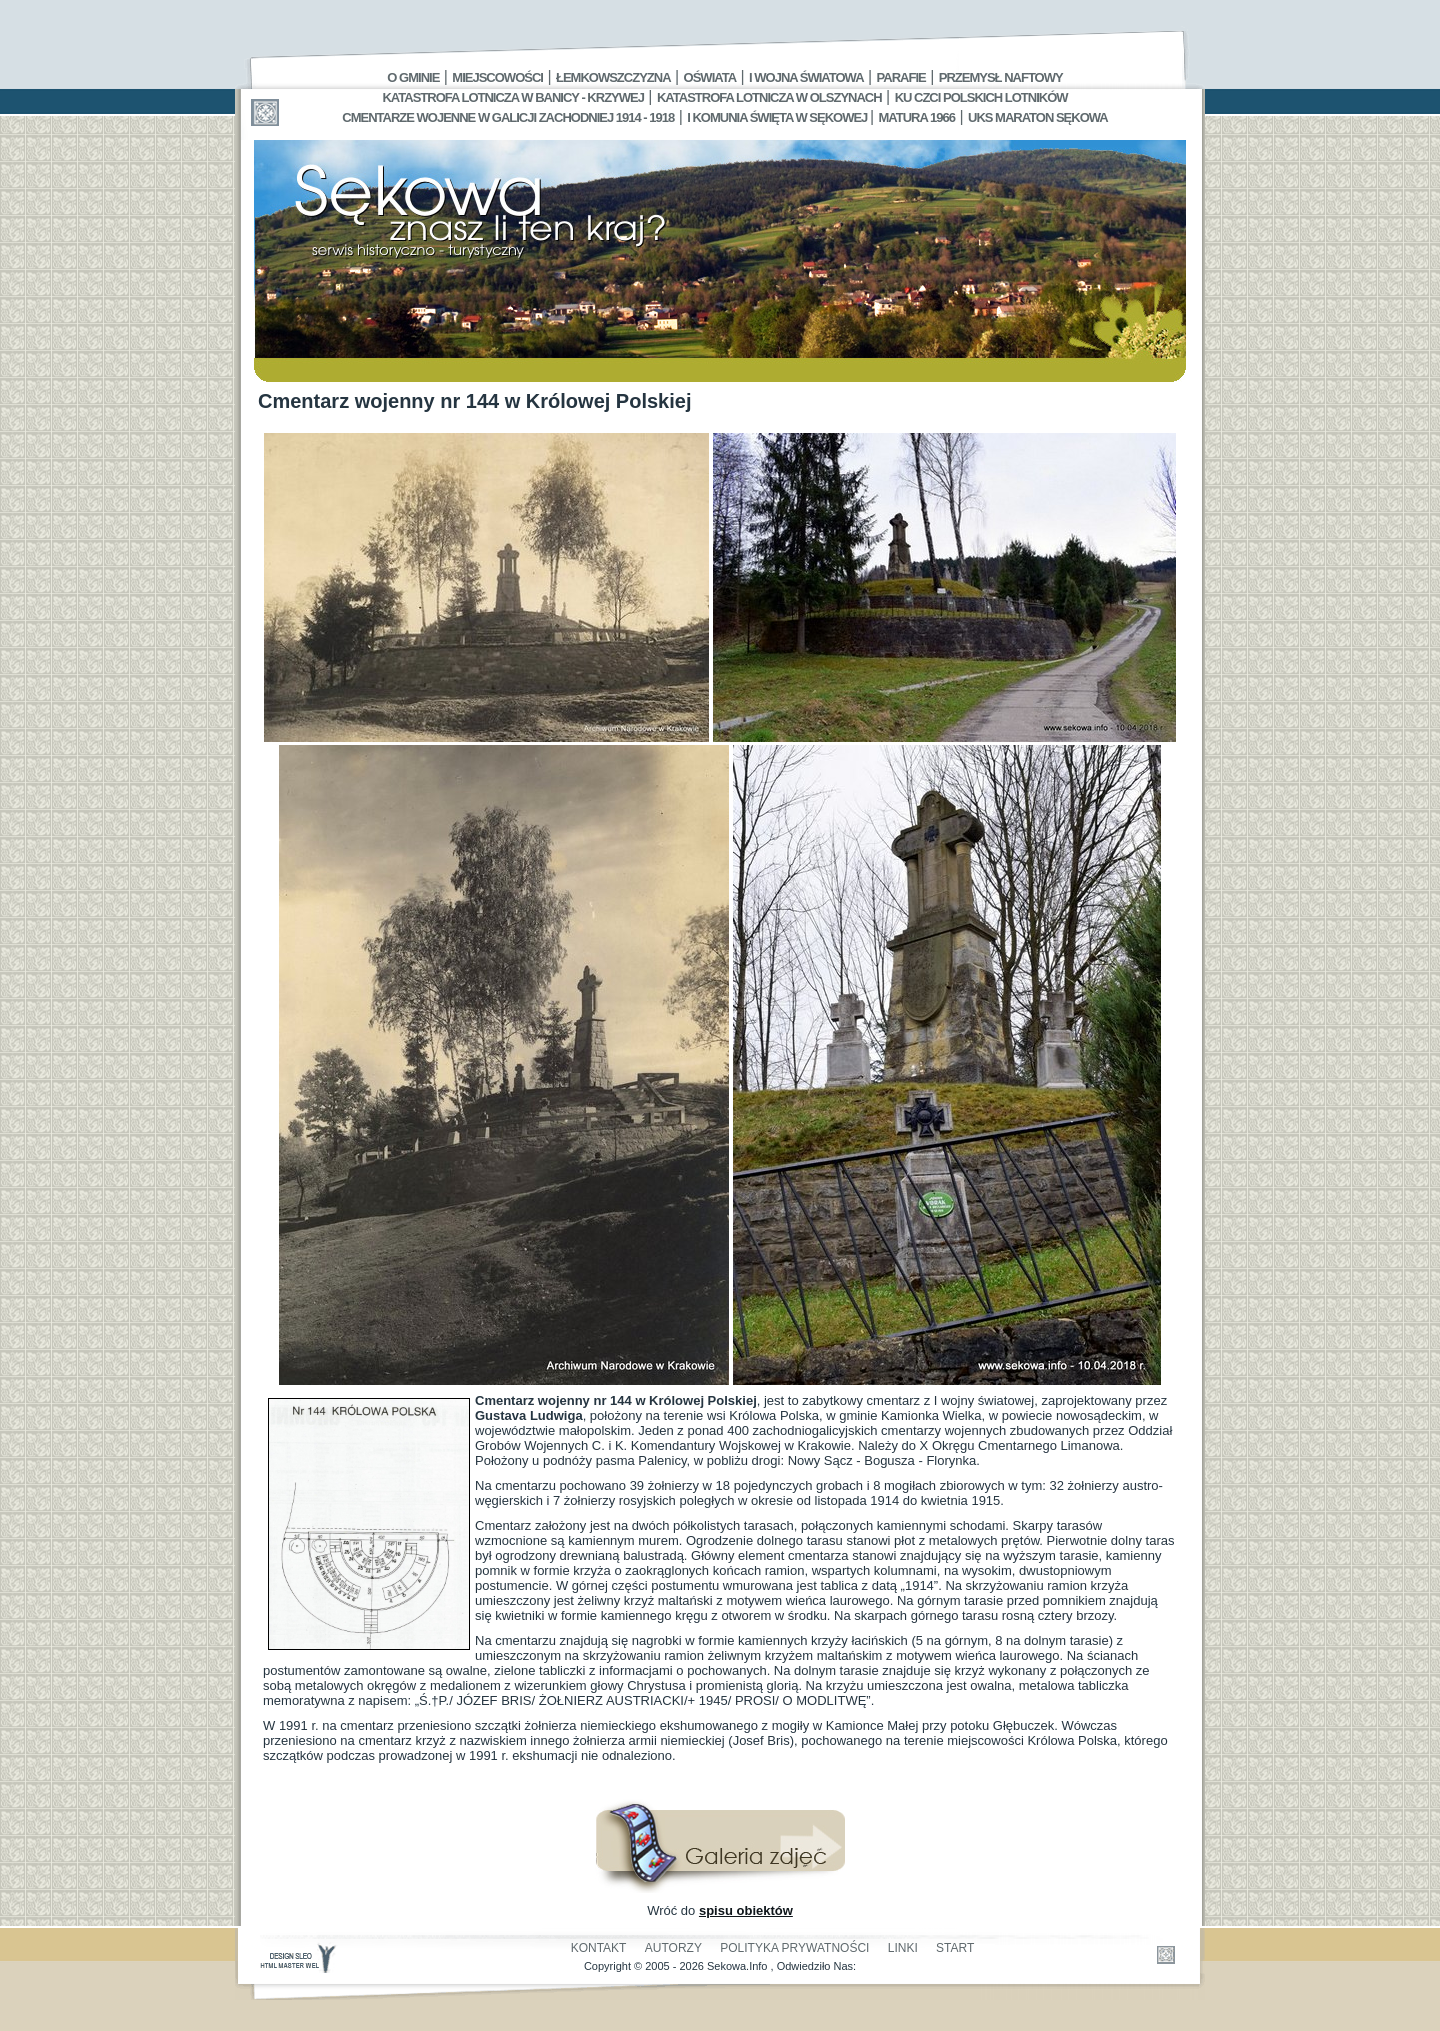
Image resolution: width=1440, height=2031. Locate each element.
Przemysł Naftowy (1001, 77)
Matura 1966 (917, 117)
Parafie (901, 77)
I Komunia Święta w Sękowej (778, 117)
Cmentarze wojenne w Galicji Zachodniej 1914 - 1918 (508, 117)
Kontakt (599, 1948)
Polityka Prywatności (794, 1948)
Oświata (710, 77)
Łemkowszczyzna (613, 77)
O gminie (413, 77)
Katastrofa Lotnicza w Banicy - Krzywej (512, 97)
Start (955, 1948)
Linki (903, 1948)
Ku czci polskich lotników (981, 97)
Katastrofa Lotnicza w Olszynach (769, 97)
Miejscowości (497, 77)
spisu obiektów (746, 1910)
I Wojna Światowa (806, 77)
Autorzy (673, 1948)
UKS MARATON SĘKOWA (1038, 117)
